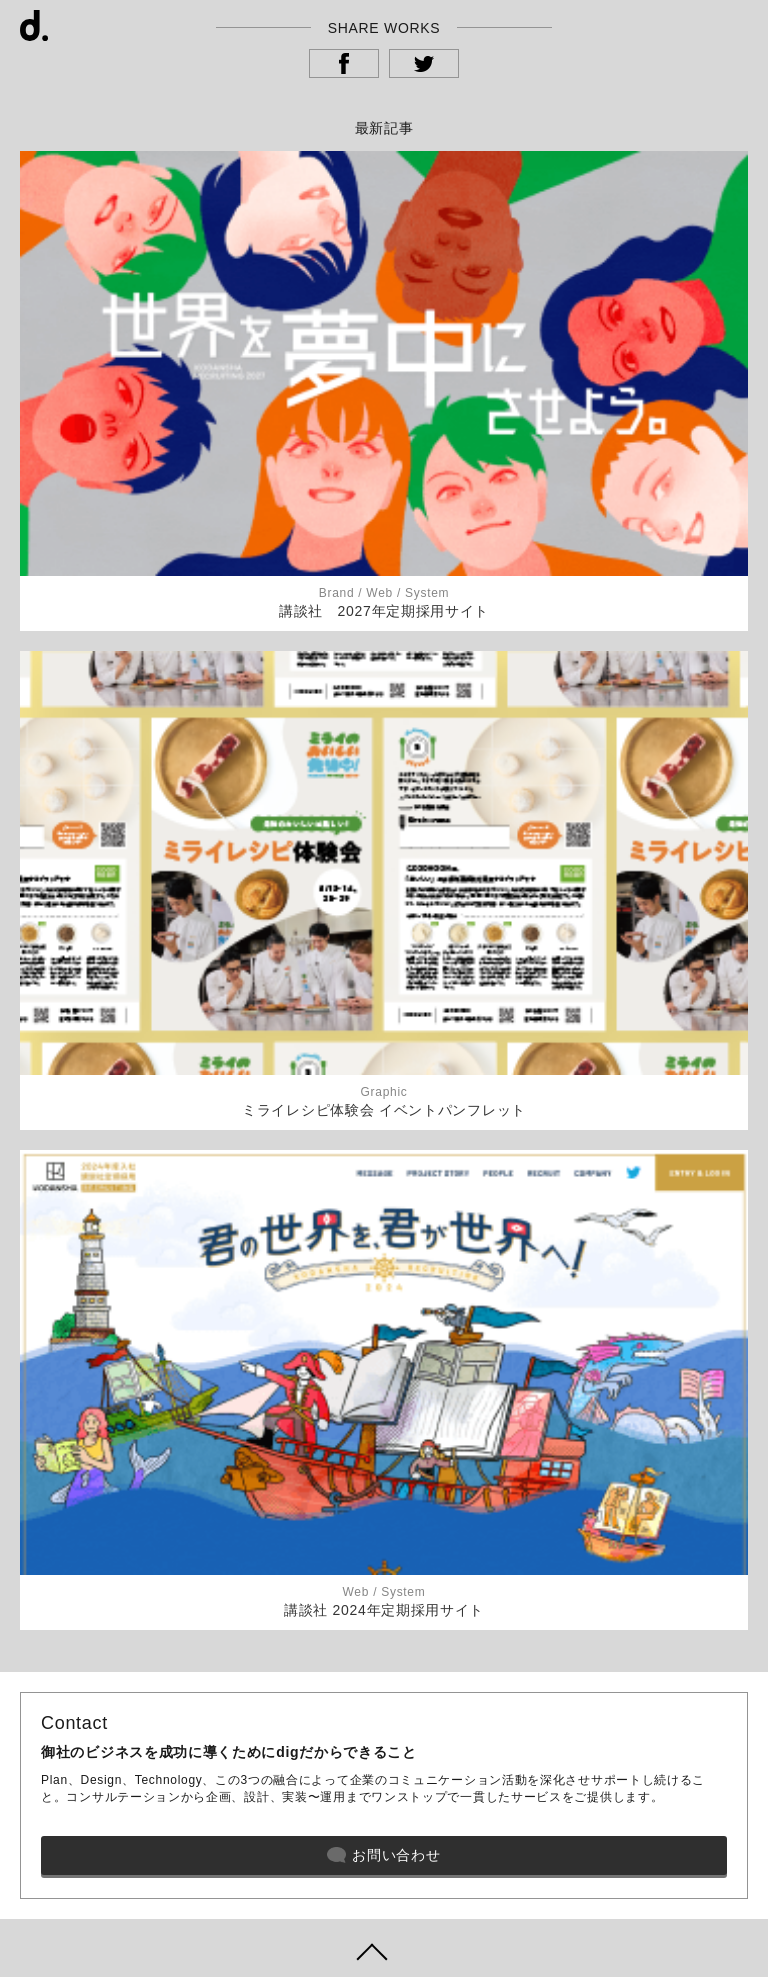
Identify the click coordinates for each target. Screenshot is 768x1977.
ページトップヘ (384, 1948)
